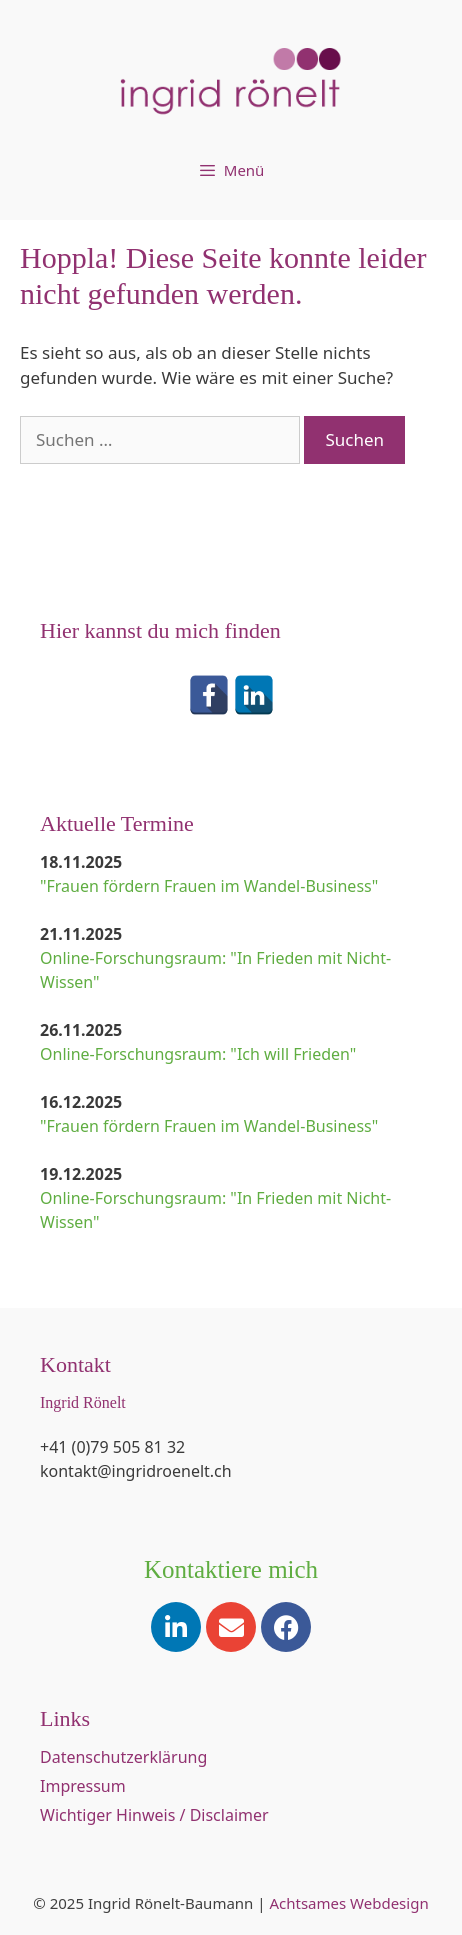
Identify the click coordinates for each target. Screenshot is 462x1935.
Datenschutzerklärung (123, 1757)
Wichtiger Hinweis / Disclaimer (154, 1815)
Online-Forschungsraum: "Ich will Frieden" (198, 1054)
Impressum (83, 1786)
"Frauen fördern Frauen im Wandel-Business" (209, 886)
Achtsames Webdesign (348, 1903)
